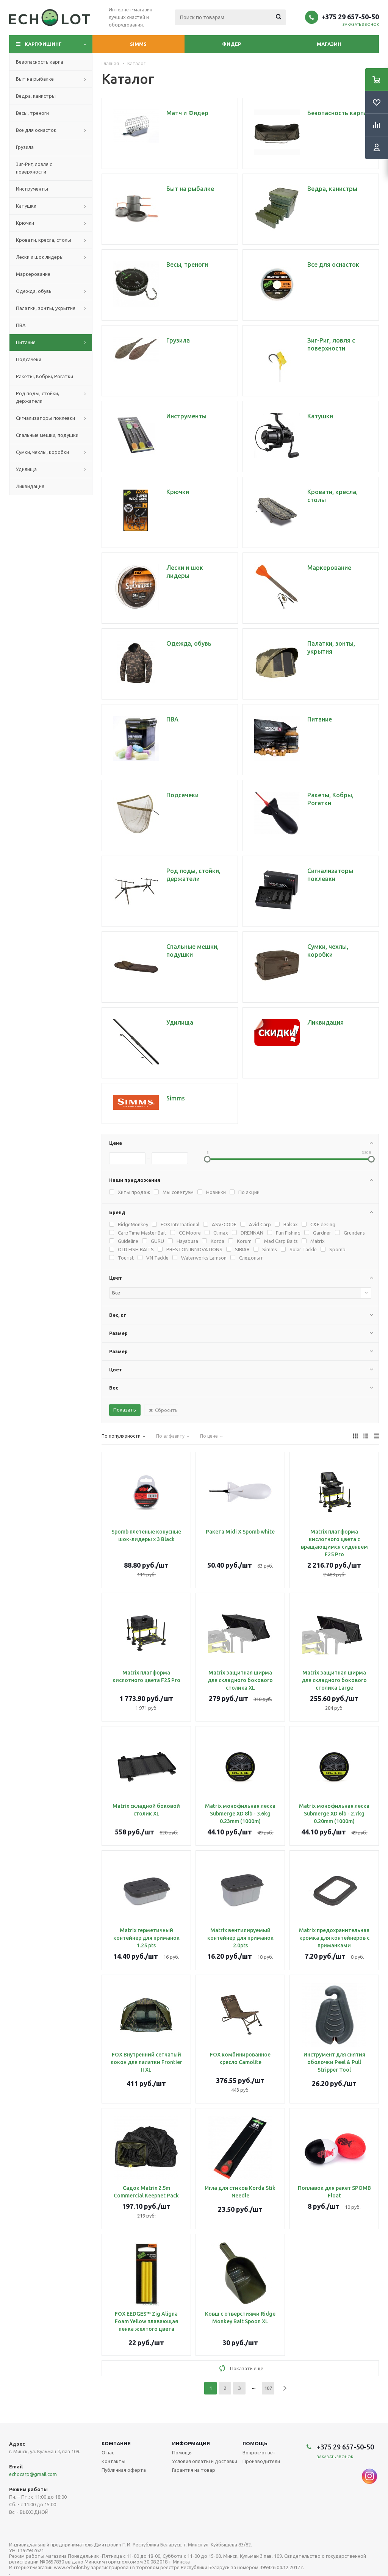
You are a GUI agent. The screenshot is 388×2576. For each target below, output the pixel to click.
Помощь (255, 2443)
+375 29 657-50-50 (350, 16)
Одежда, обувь (34, 291)
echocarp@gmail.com (33, 2474)
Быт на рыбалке (35, 78)
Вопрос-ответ (259, 2452)
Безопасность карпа (39, 61)
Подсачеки (28, 359)
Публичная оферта (124, 2470)
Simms (138, 44)
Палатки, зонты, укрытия (45, 308)
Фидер (231, 44)
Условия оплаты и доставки (204, 2461)
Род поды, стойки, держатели (37, 397)
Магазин (329, 44)
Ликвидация (30, 486)
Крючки (25, 222)
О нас (108, 2452)
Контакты (113, 2461)
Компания (116, 2443)
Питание (26, 342)
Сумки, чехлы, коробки (42, 452)
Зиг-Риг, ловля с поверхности (34, 167)
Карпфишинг (43, 44)
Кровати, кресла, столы (43, 240)
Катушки (26, 205)
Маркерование (33, 274)
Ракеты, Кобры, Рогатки (44, 376)
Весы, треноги (32, 113)
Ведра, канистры (36, 96)
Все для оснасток (36, 130)
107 (268, 2388)
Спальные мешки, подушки (47, 435)
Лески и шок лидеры (40, 257)
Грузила (25, 147)
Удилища (26, 469)
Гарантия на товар (193, 2470)
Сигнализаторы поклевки (45, 418)
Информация (191, 2443)
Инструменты (32, 188)
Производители (261, 2461)
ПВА (21, 325)
